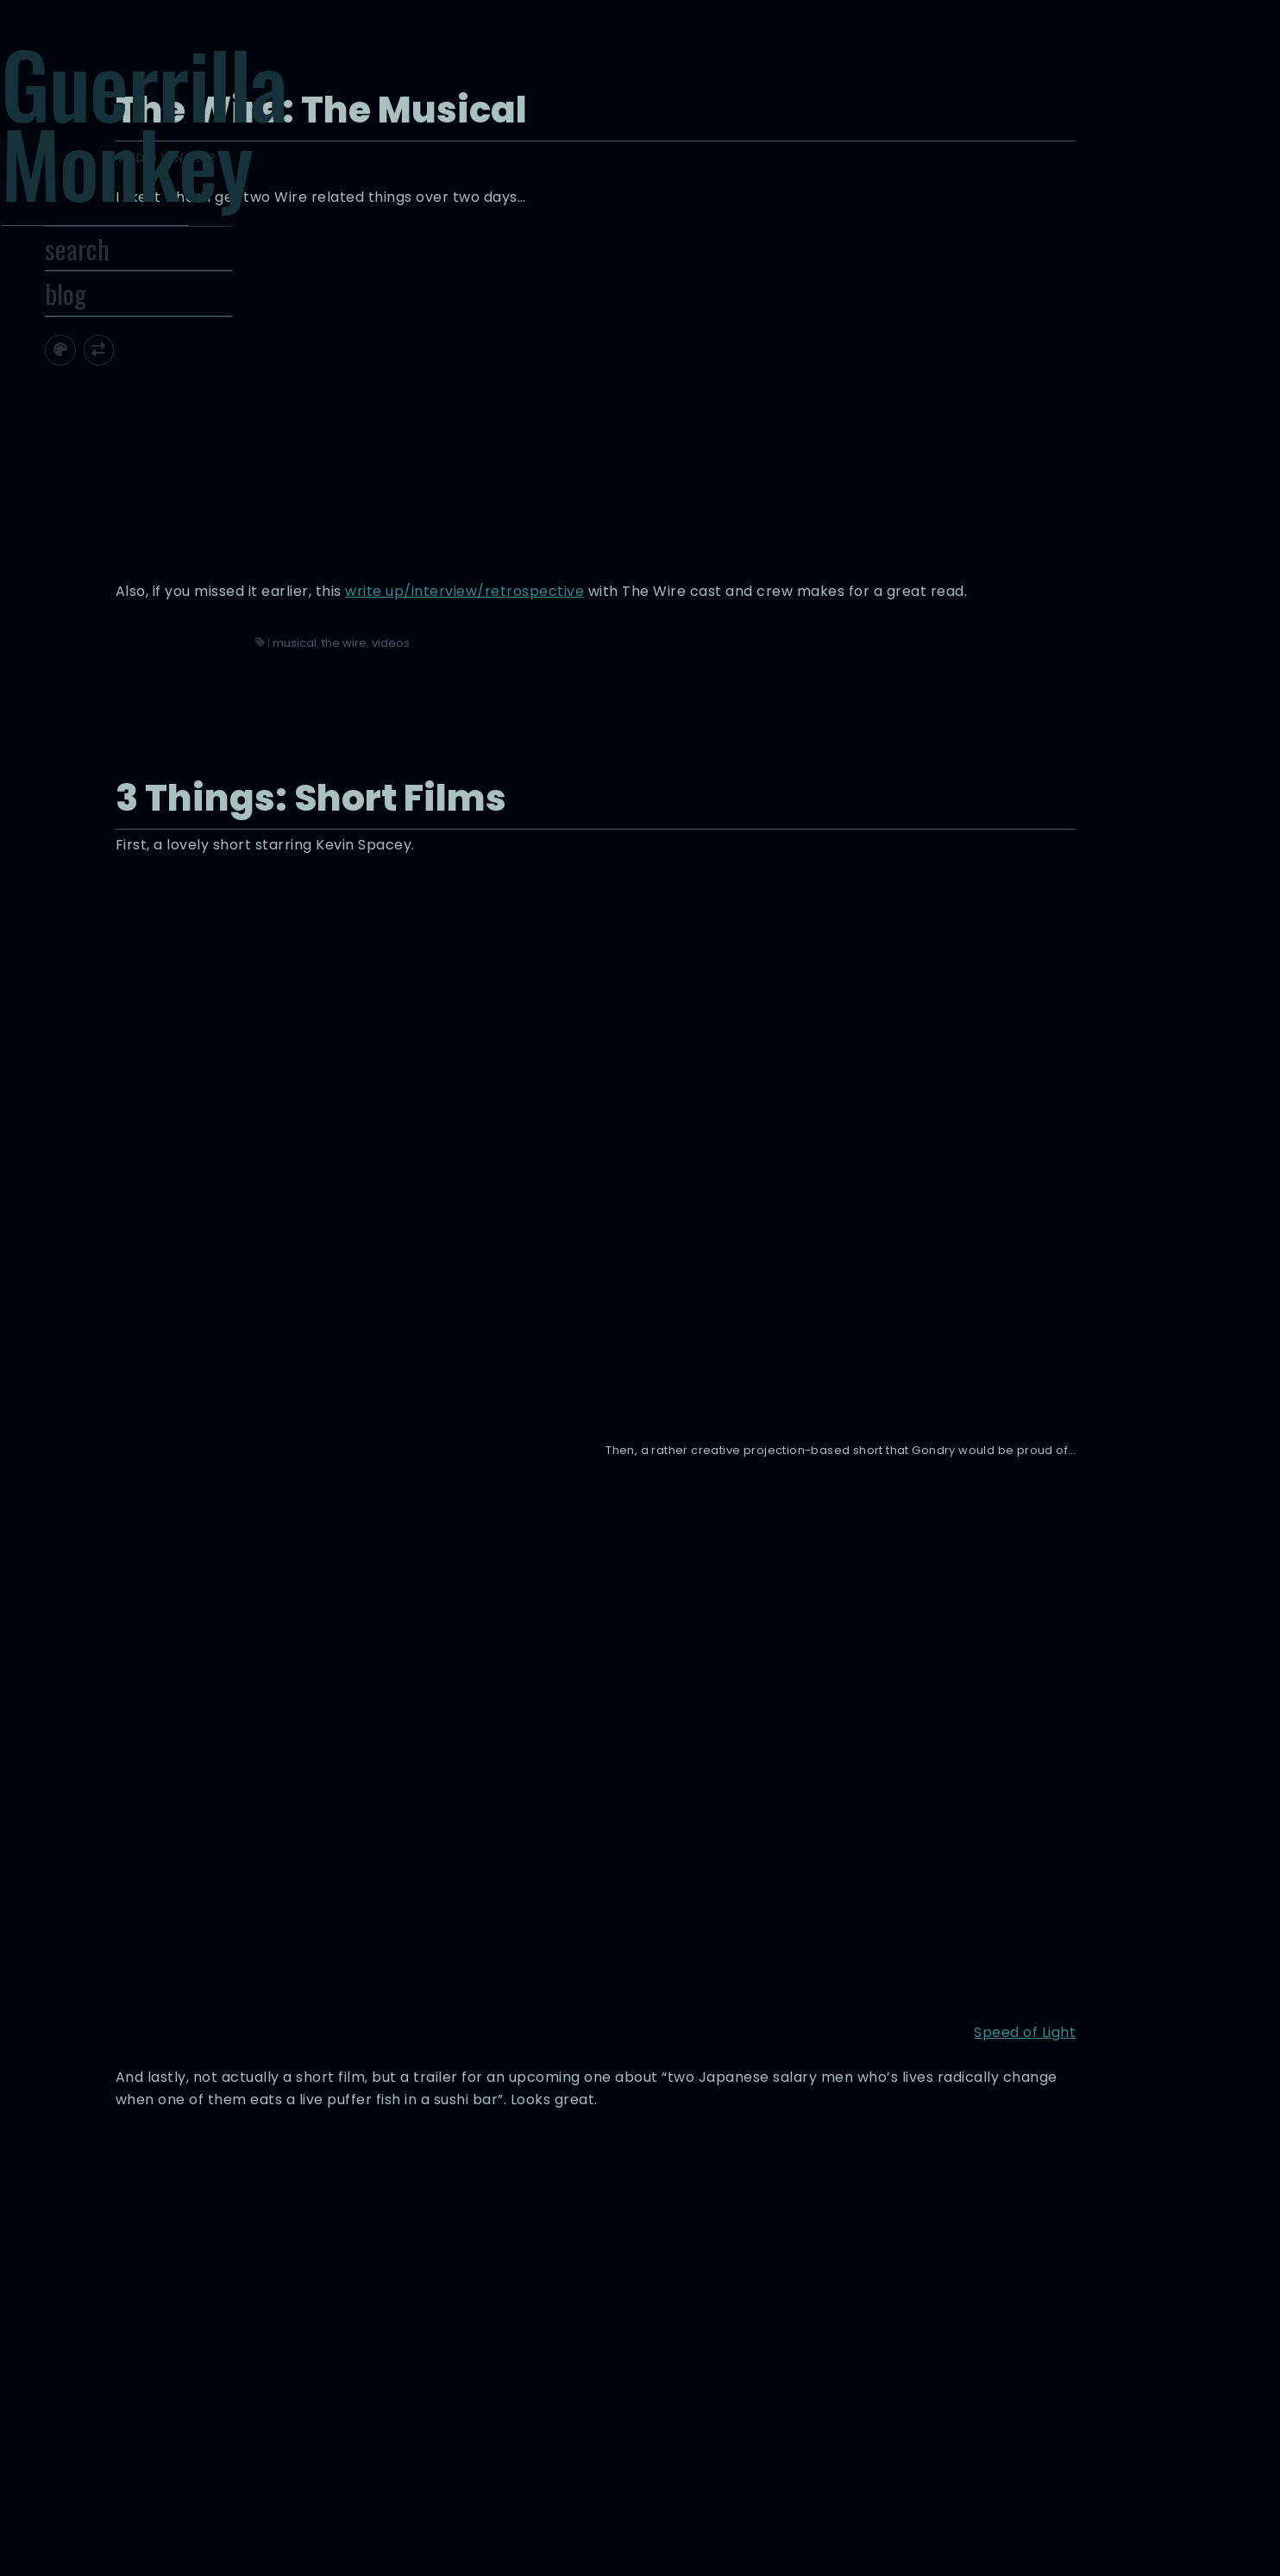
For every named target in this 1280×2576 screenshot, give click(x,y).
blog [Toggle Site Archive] (136, 342)
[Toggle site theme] (131, 397)
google (713, 2415)
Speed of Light (1042, 1440)
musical (715, 622)
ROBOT (1068, 1871)
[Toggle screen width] (169, 397)
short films (769, 1923)
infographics (774, 2415)
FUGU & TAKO (950, 1871)
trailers (822, 1923)
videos (811, 622)
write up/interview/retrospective (953, 548)
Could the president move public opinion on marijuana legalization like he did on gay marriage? (826, 2217)
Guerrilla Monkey (215, 144)
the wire (764, 622)
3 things (714, 1923)
